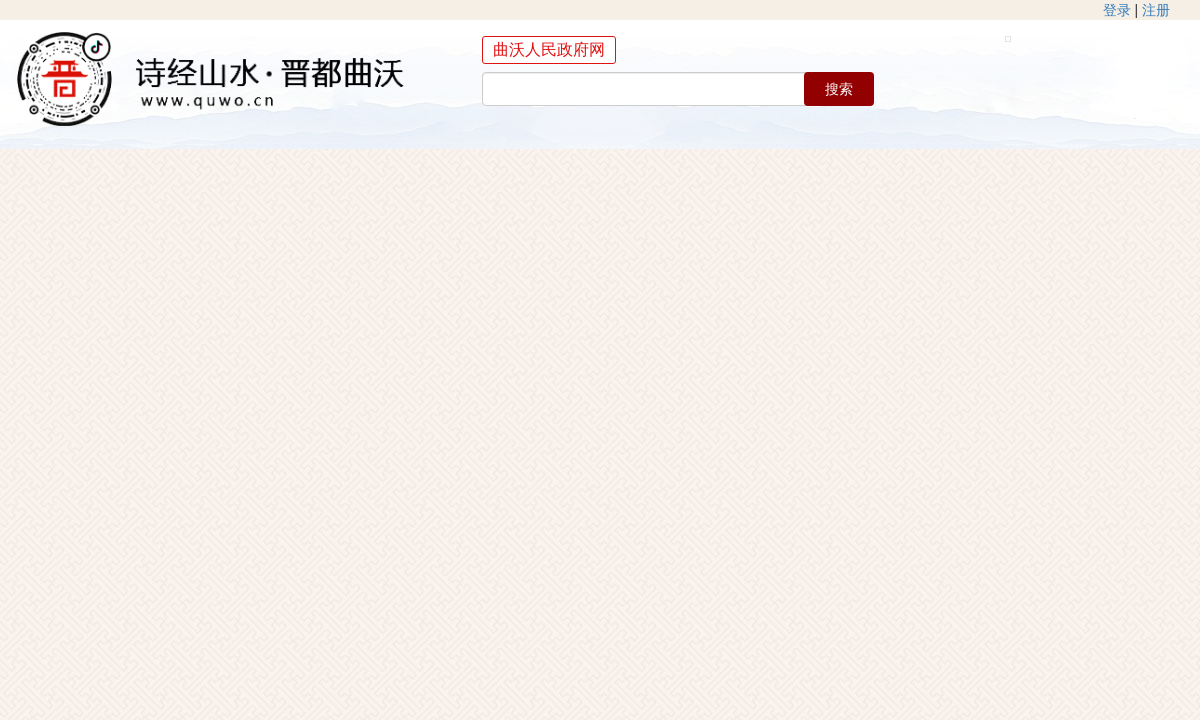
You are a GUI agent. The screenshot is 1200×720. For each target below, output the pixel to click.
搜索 (839, 89)
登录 (1117, 10)
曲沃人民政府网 (549, 49)
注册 (1156, 10)
